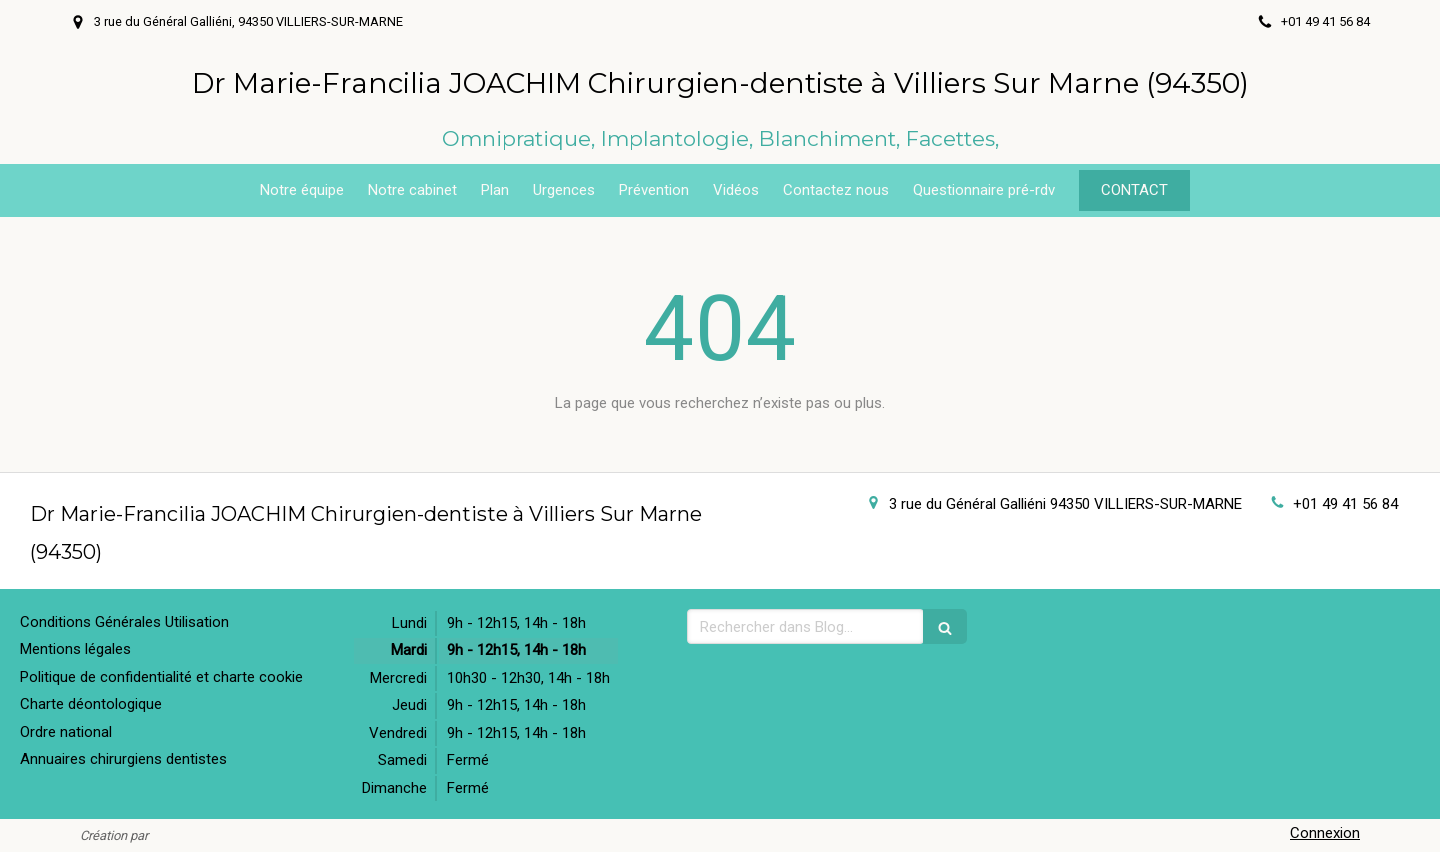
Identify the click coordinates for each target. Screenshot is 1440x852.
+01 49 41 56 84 (1345, 504)
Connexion (1325, 833)
